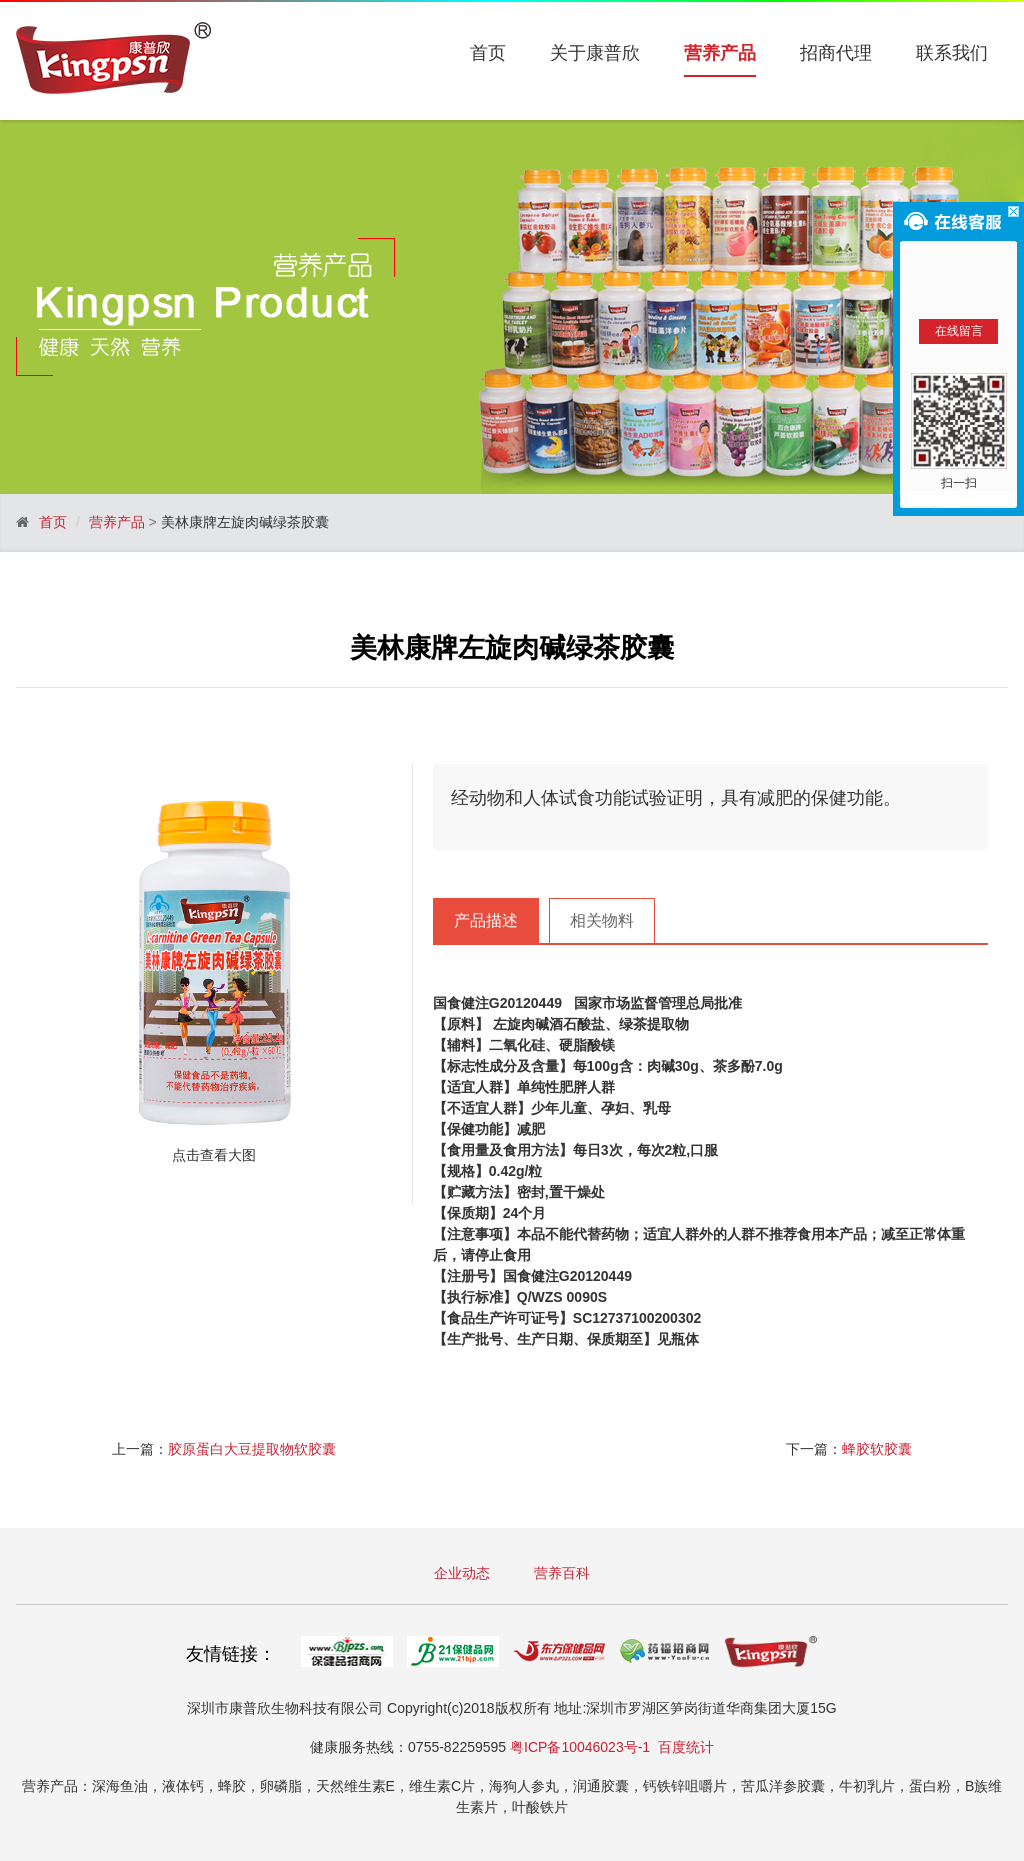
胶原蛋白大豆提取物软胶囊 (252, 1449)
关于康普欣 (595, 53)
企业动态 (462, 1573)
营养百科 (562, 1573)
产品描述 (486, 920)
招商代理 (836, 53)
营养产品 (720, 53)
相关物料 (602, 920)
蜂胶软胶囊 (877, 1449)
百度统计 (686, 1747)
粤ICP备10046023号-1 (580, 1747)
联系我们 (952, 53)
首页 (488, 53)
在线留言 (959, 331)
